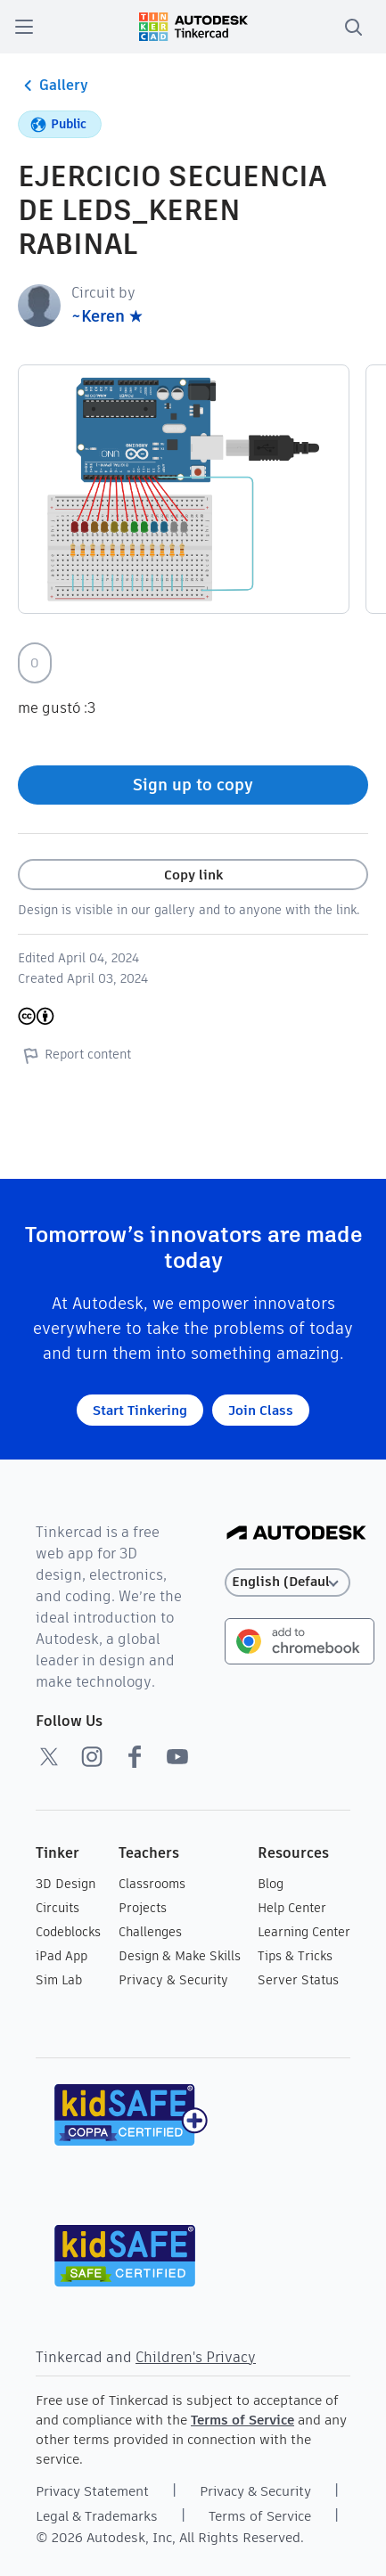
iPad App (61, 1956)
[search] (353, 26)
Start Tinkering (140, 1410)
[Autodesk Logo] (296, 1534)
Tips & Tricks (295, 1956)
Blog (270, 1884)
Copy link (193, 874)
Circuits (57, 1908)
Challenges (150, 1932)
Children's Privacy (196, 2357)
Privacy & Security (173, 1980)
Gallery (53, 85)
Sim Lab (59, 1980)
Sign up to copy (193, 784)
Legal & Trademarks (97, 2515)
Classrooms (152, 1884)
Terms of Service (242, 2419)
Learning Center (304, 1932)
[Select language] (287, 1582)
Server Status (298, 1980)
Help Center (292, 1908)
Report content (74, 1055)
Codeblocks (68, 1932)
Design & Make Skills (180, 1956)
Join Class (260, 1410)
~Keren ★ (107, 316)
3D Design (65, 1884)
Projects (143, 1908)
